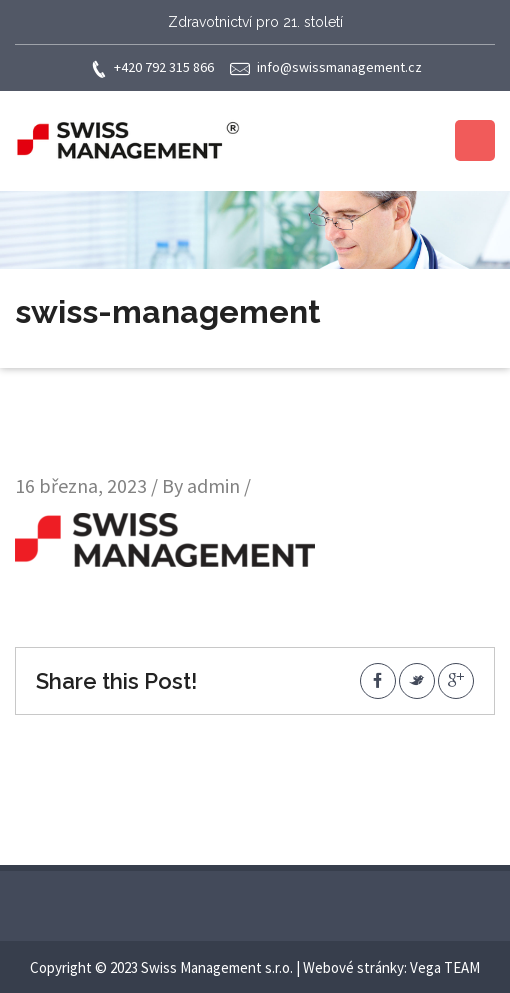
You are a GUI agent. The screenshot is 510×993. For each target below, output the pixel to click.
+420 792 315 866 (151, 68)
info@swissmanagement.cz (326, 68)
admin (213, 485)
